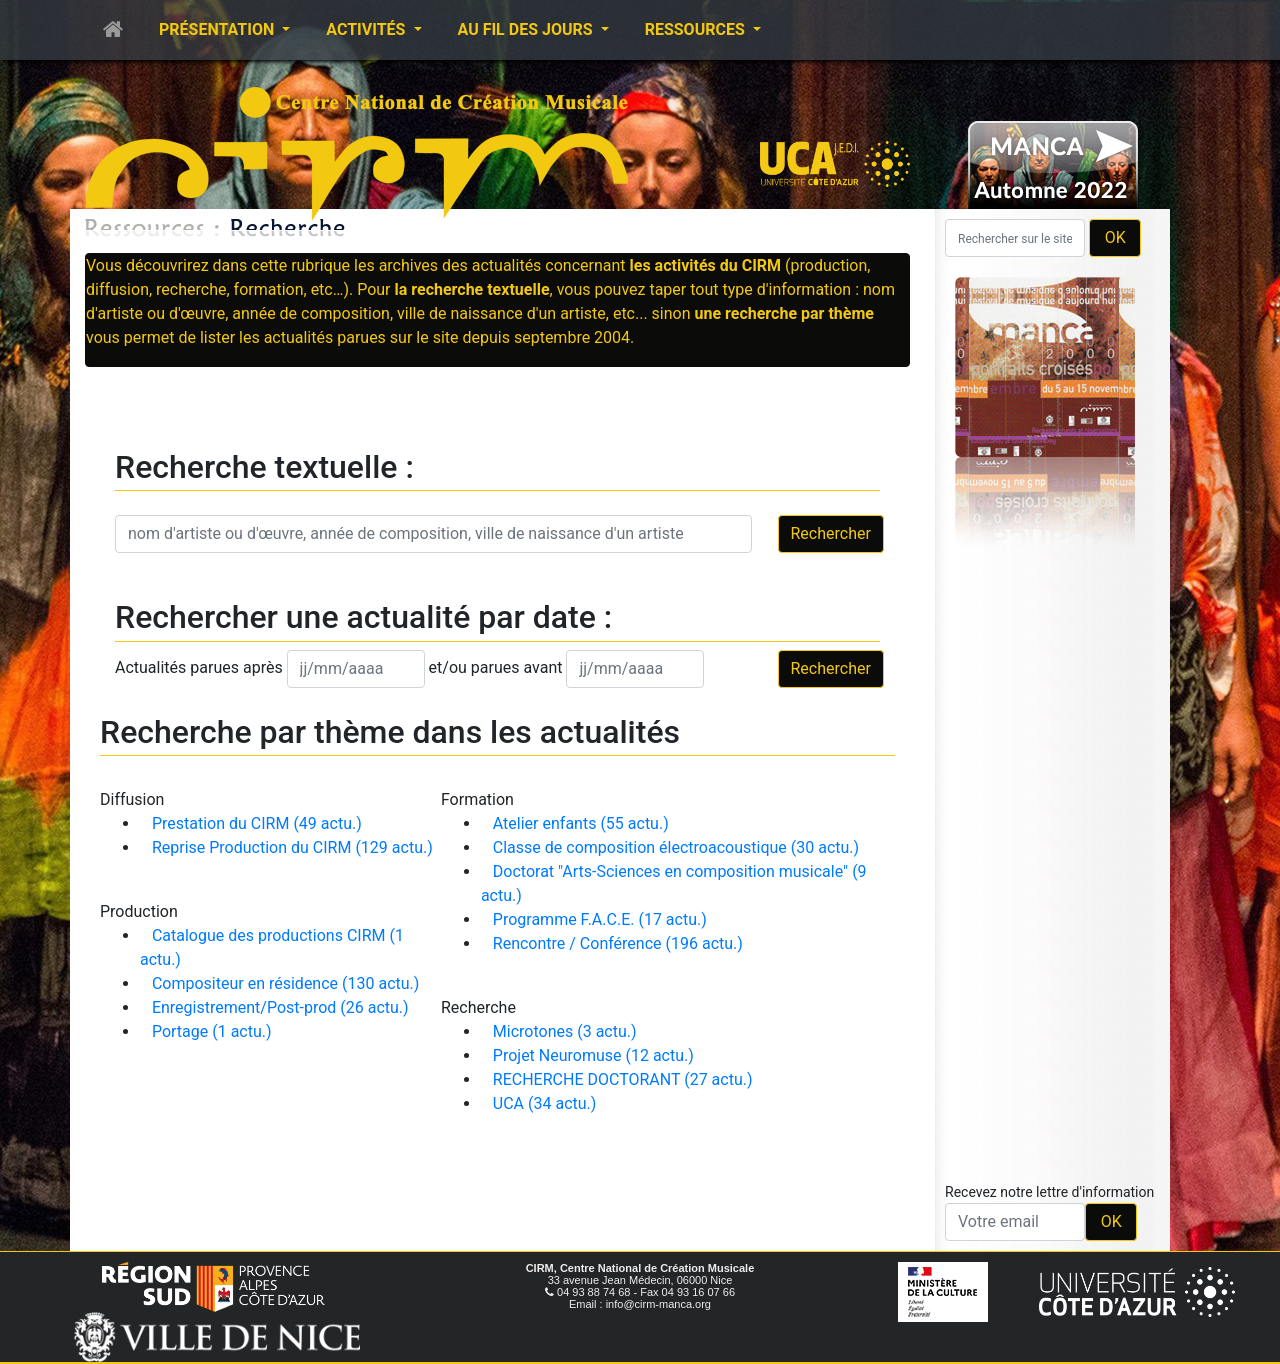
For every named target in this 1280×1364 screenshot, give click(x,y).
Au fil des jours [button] (527, 29)
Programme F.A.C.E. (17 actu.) (600, 919)
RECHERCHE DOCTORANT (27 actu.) (623, 1079)
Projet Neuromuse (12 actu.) (593, 1055)
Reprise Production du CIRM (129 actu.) (292, 847)
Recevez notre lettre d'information (1049, 1192)
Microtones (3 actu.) (565, 1031)
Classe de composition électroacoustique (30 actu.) (676, 847)
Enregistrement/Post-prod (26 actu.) (280, 1007)
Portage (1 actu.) (212, 1031)
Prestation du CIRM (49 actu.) (257, 823)
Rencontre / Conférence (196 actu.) (618, 943)
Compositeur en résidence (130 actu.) (285, 983)
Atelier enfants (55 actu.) (581, 823)
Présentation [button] (218, 29)
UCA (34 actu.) (545, 1103)
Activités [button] (367, 29)
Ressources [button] (697, 29)
